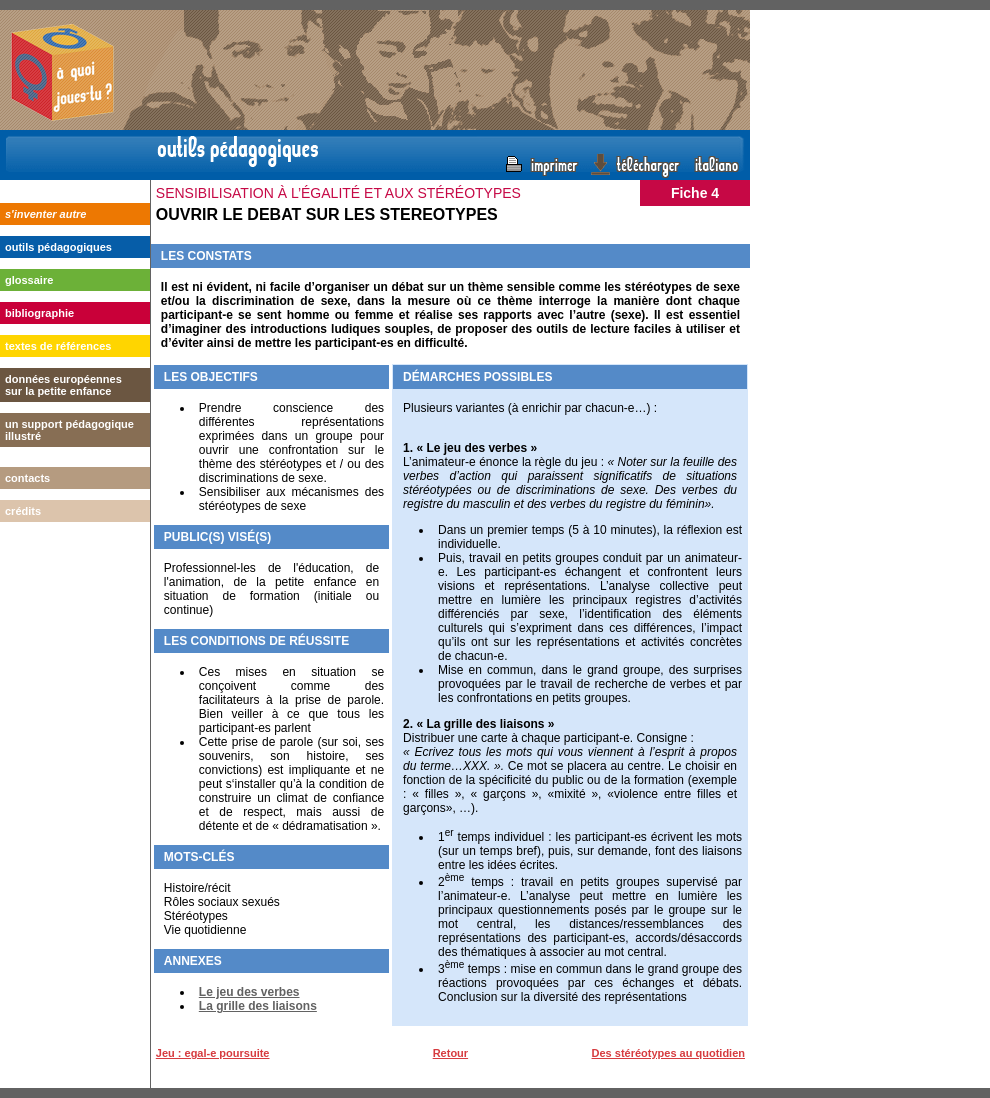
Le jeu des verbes (249, 992)
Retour (450, 1053)
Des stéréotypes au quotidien (668, 1053)
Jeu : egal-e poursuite (213, 1053)
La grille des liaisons (258, 1006)
